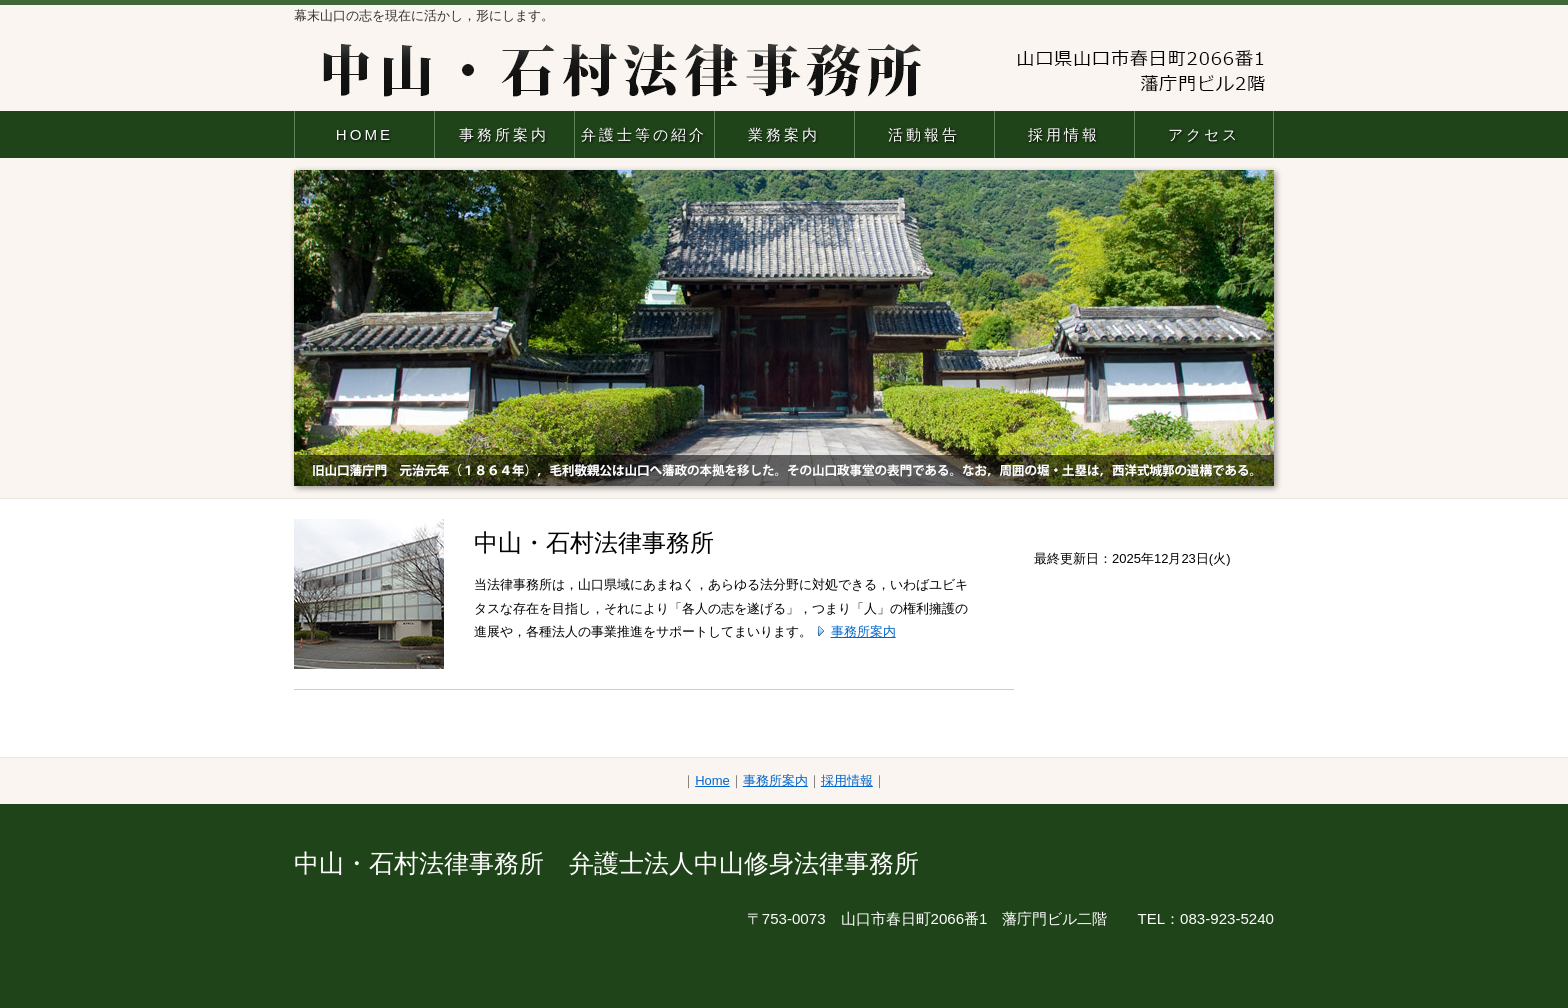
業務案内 (784, 134)
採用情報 (1064, 134)
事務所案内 (504, 134)
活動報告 (924, 134)
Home (712, 780)
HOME (364, 134)
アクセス (1204, 134)
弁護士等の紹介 (644, 134)
